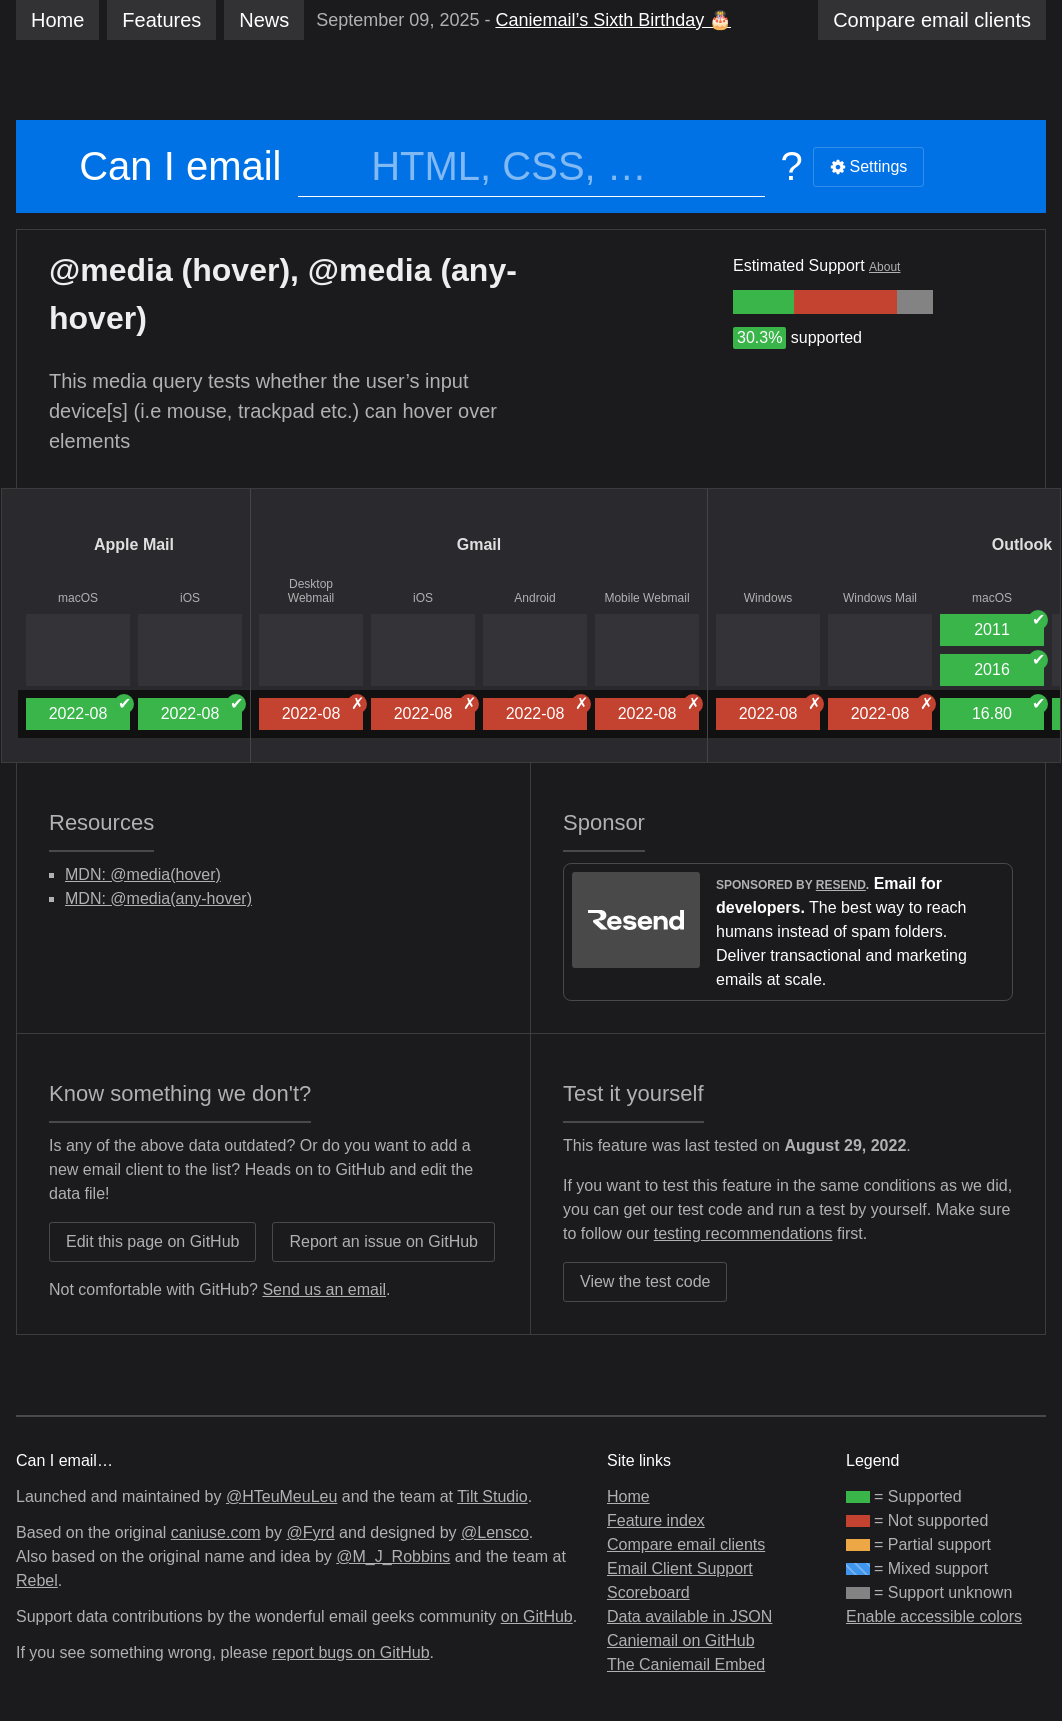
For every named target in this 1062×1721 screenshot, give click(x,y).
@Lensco (495, 1532)
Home (57, 20)
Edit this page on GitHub (152, 1241)
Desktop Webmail (311, 591)
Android (534, 598)
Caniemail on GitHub (681, 1640)
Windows (768, 598)
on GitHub (537, 1616)
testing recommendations (743, 1233)
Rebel (37, 1580)
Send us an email (324, 1289)
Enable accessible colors (934, 1616)
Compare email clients (686, 1544)
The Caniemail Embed (686, 1664)
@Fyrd (310, 1532)
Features (161, 20)
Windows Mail (880, 598)
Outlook (1022, 544)
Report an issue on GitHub (383, 1241)
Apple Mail (134, 544)
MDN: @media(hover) (143, 874)
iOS (190, 598)
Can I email (180, 166)
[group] (763, 302)
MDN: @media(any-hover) (158, 898)
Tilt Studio (492, 1496)
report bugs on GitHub (350, 1652)
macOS (78, 598)
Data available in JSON (689, 1616)
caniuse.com (216, 1532)
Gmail (479, 544)
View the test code (645, 1281)
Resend (841, 885)
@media (111, 270)
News (264, 20)
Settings (869, 166)
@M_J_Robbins (393, 1556)
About (884, 267)
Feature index (656, 1520)
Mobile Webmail (646, 598)
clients (932, 20)
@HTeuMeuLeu (281, 1496)
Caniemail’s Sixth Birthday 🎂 (613, 20)
